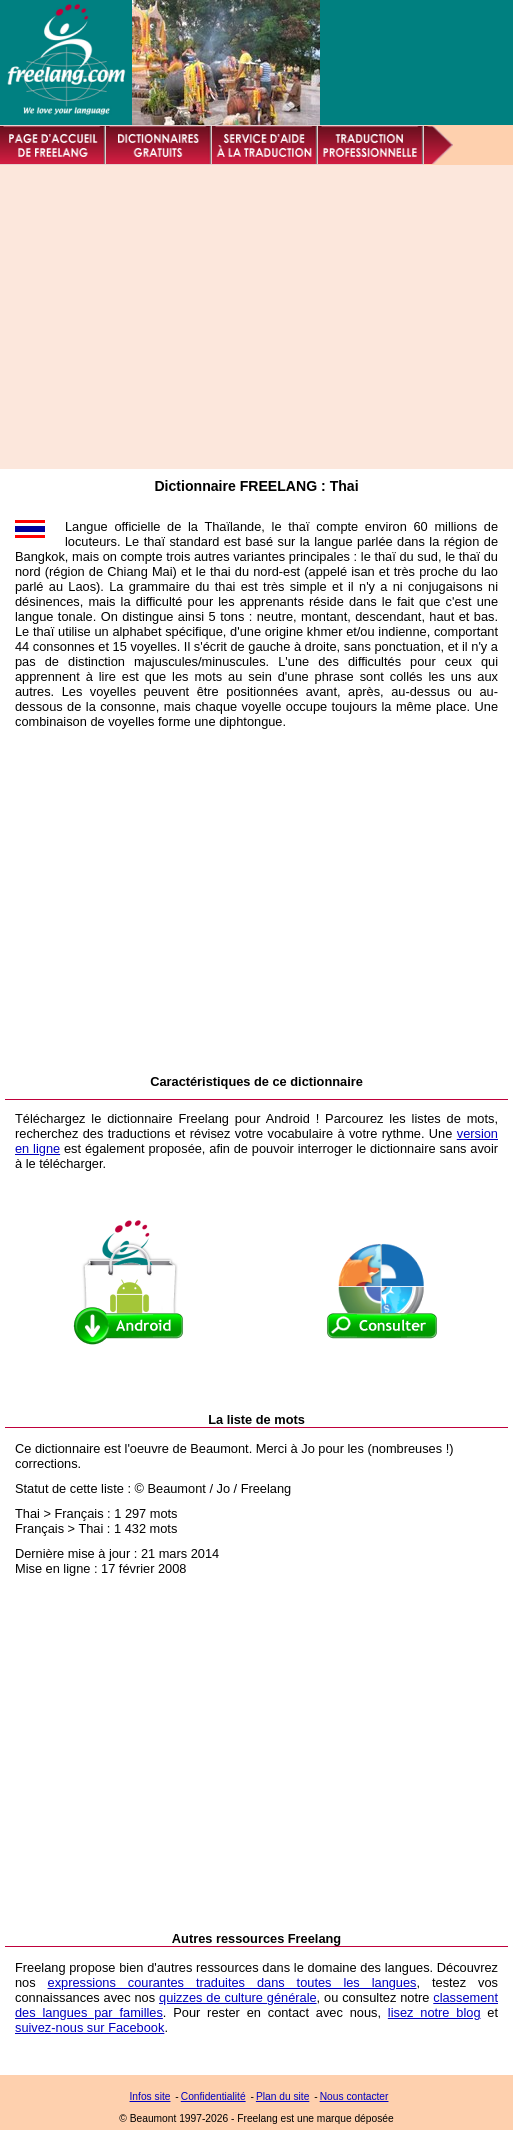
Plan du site (282, 2096)
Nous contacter (354, 2096)
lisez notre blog (434, 2012)
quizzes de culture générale (238, 1997)
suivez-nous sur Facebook (89, 2027)
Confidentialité (213, 2096)
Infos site (150, 2096)
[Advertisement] (246, 317)
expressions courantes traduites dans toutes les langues (232, 1982)
